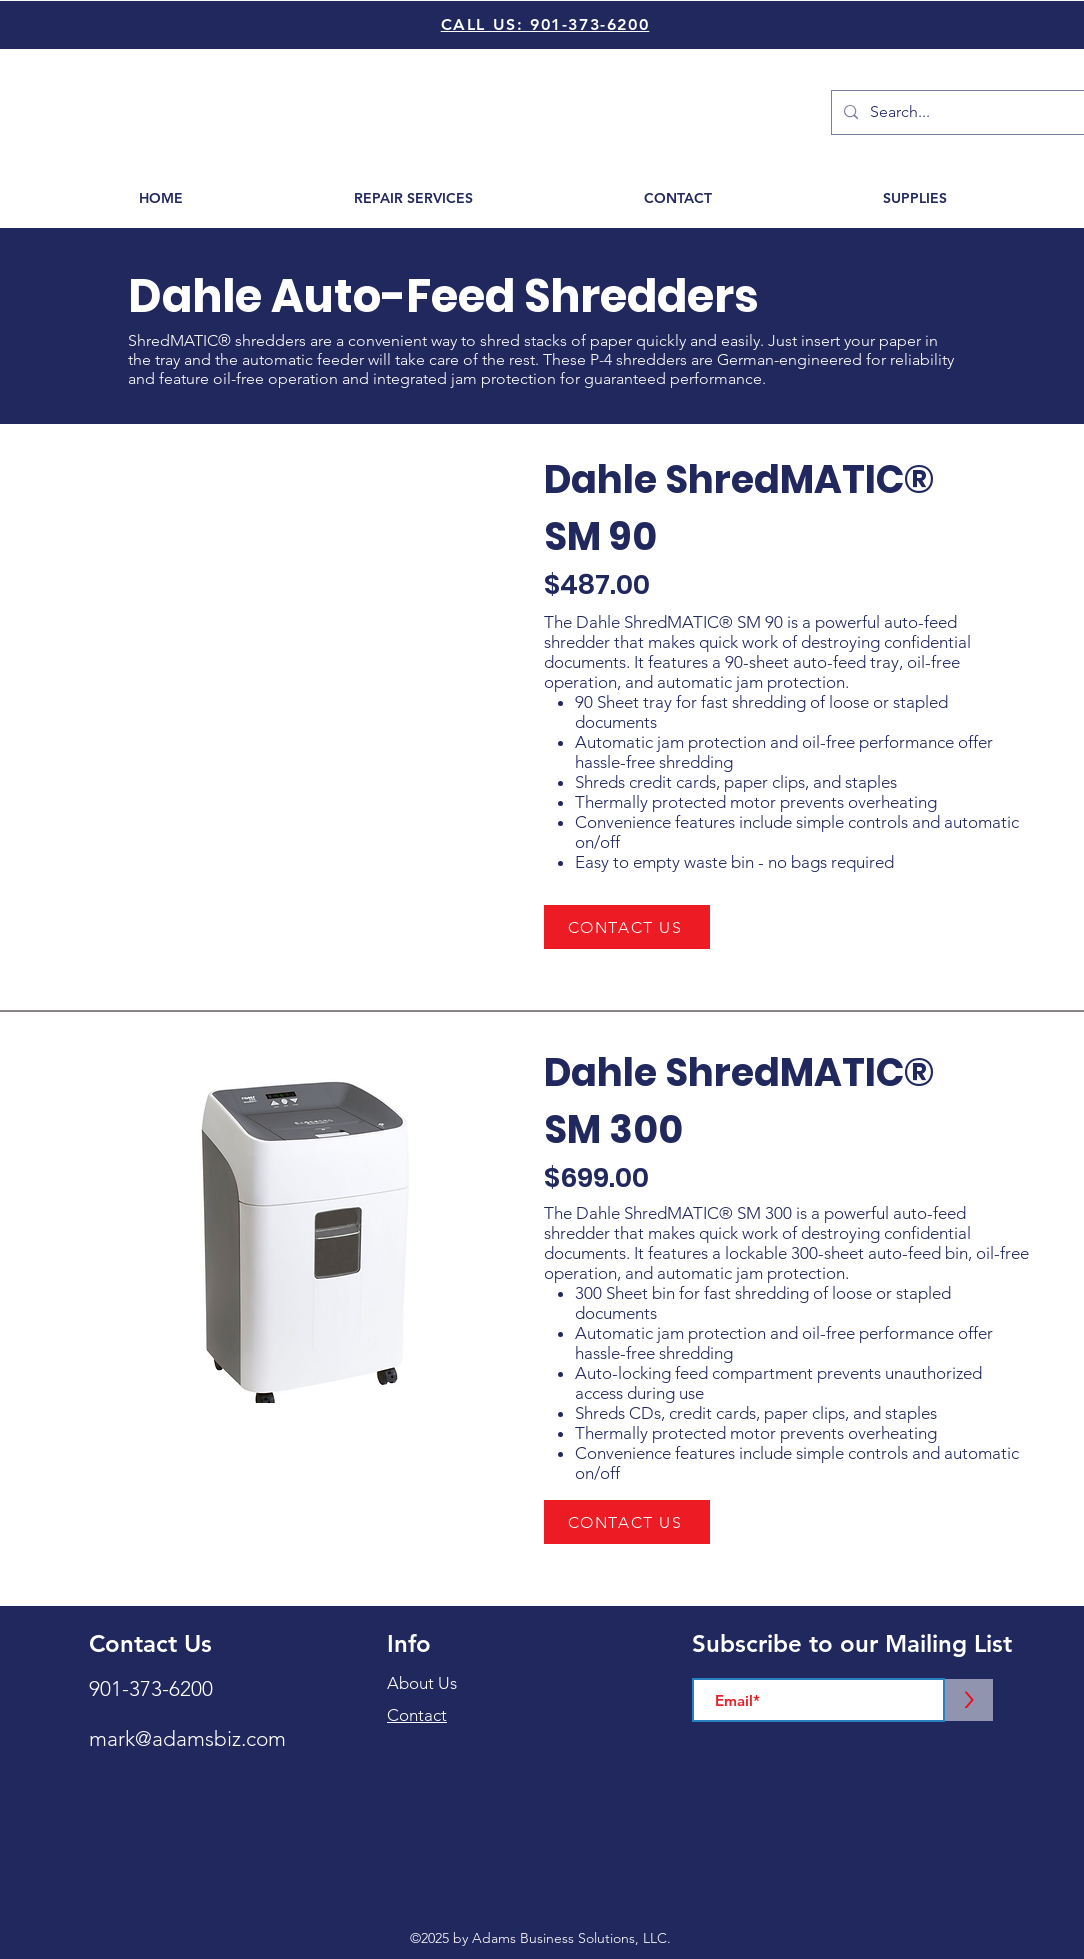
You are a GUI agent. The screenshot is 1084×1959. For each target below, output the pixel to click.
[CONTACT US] (627, 927)
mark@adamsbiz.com (187, 1738)
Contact (417, 1715)
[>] (969, 1700)
